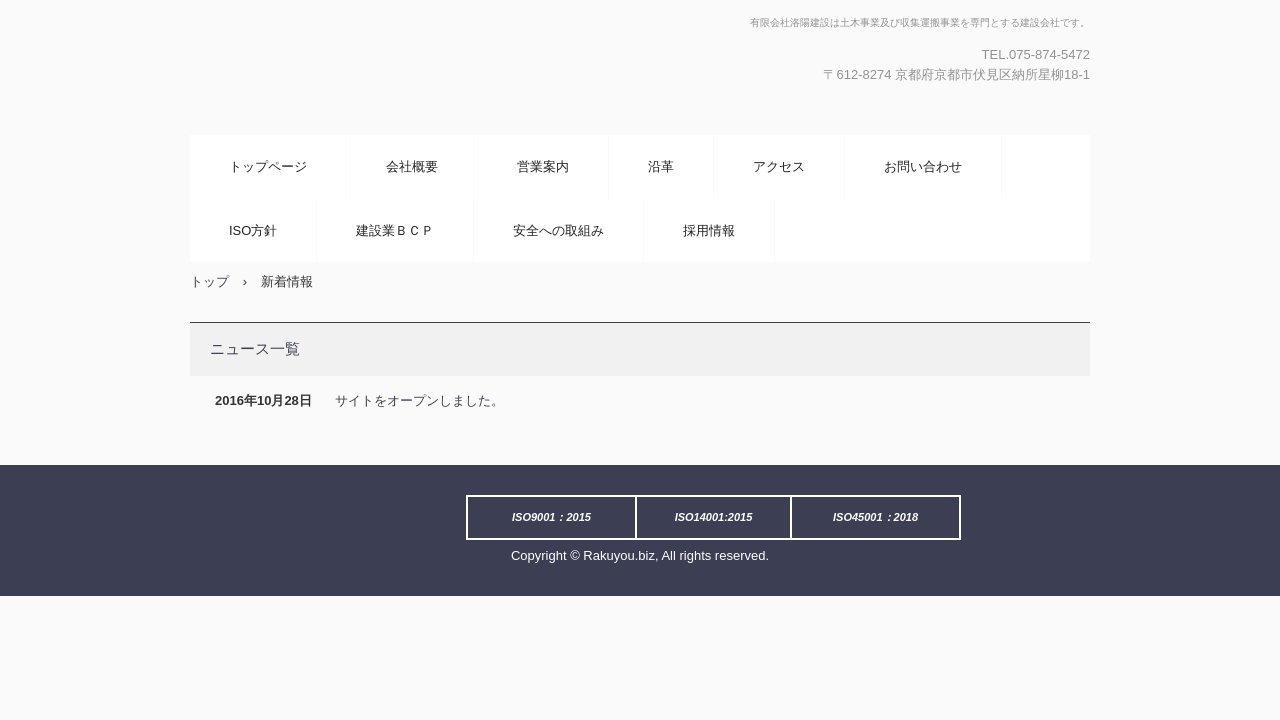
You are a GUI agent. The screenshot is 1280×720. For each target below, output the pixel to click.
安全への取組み (558, 230)
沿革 (661, 166)
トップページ (268, 166)
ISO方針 (253, 230)
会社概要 (412, 166)
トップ (209, 281)
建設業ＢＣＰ (395, 230)
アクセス (779, 166)
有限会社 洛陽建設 (405, 67)
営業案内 (543, 166)
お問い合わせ (923, 166)
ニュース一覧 (255, 348)
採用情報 (709, 230)
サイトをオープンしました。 (419, 400)
